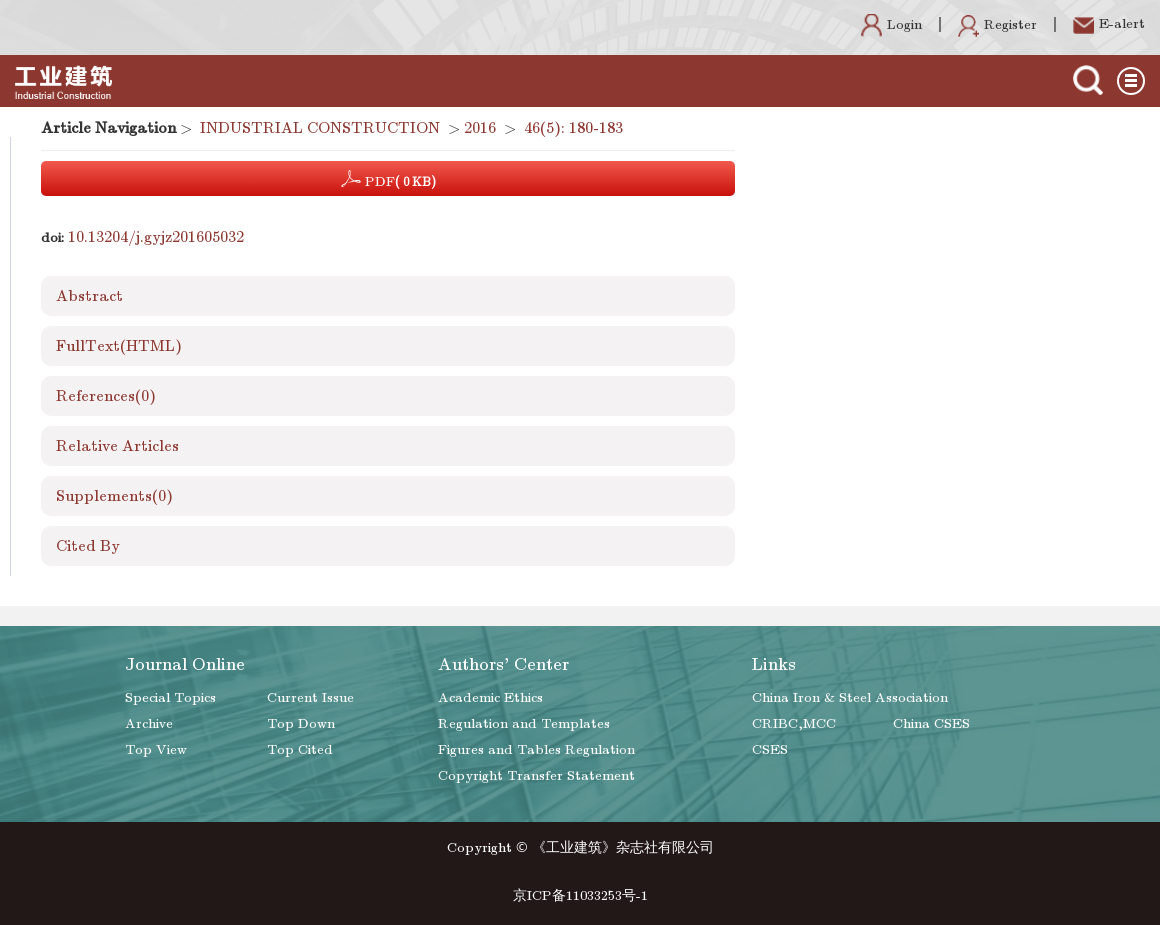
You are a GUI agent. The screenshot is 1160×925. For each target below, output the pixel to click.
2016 (480, 128)
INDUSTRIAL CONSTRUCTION (320, 128)
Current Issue (310, 697)
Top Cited (300, 749)
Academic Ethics (490, 697)
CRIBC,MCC (794, 723)
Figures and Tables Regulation (536, 749)
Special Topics (170, 697)
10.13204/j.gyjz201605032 (156, 237)
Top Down (301, 723)
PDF (388, 179)
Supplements (114, 496)
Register (997, 24)
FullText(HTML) (119, 346)
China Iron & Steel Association (850, 697)
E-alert (1109, 23)
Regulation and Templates (524, 723)
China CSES (931, 723)
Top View (156, 749)
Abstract (89, 296)
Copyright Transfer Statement (536, 775)
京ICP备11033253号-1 (580, 895)
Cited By (88, 546)
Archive (149, 723)
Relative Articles (117, 446)
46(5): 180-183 (573, 128)
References (106, 396)
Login (891, 24)
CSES (770, 749)
